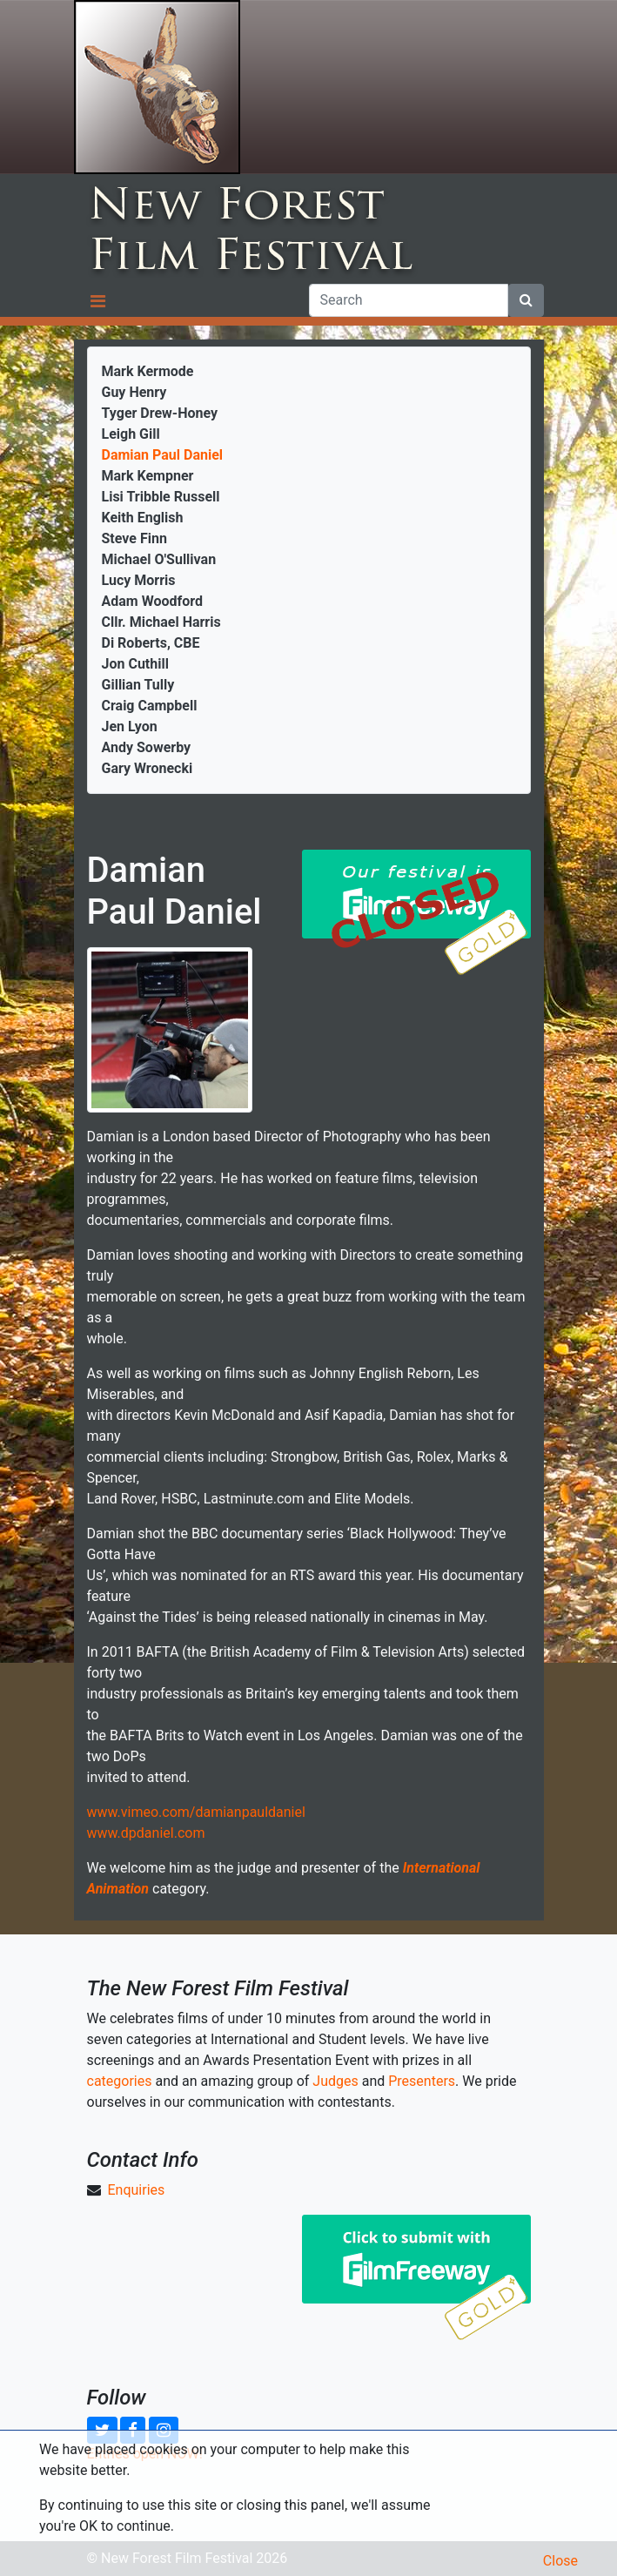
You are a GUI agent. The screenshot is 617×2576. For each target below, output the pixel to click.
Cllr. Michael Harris (161, 622)
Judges (335, 2081)
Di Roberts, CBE (151, 643)
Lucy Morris (139, 580)
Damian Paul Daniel (163, 455)
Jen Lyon (130, 726)
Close (560, 2560)
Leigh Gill (131, 434)
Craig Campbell (150, 705)
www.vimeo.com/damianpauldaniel (196, 1812)
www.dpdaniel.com (146, 1833)
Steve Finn (134, 538)
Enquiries (135, 2190)
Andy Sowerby (146, 747)
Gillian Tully (138, 684)
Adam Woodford (152, 601)
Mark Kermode (148, 371)
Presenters (421, 2081)
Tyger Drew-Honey (160, 413)
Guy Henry (134, 392)
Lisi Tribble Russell (161, 496)
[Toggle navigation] (98, 300)
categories (119, 2081)
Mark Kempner (148, 475)
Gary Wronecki (147, 768)
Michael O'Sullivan (159, 559)
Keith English (143, 517)
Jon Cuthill (135, 664)
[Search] (408, 300)
